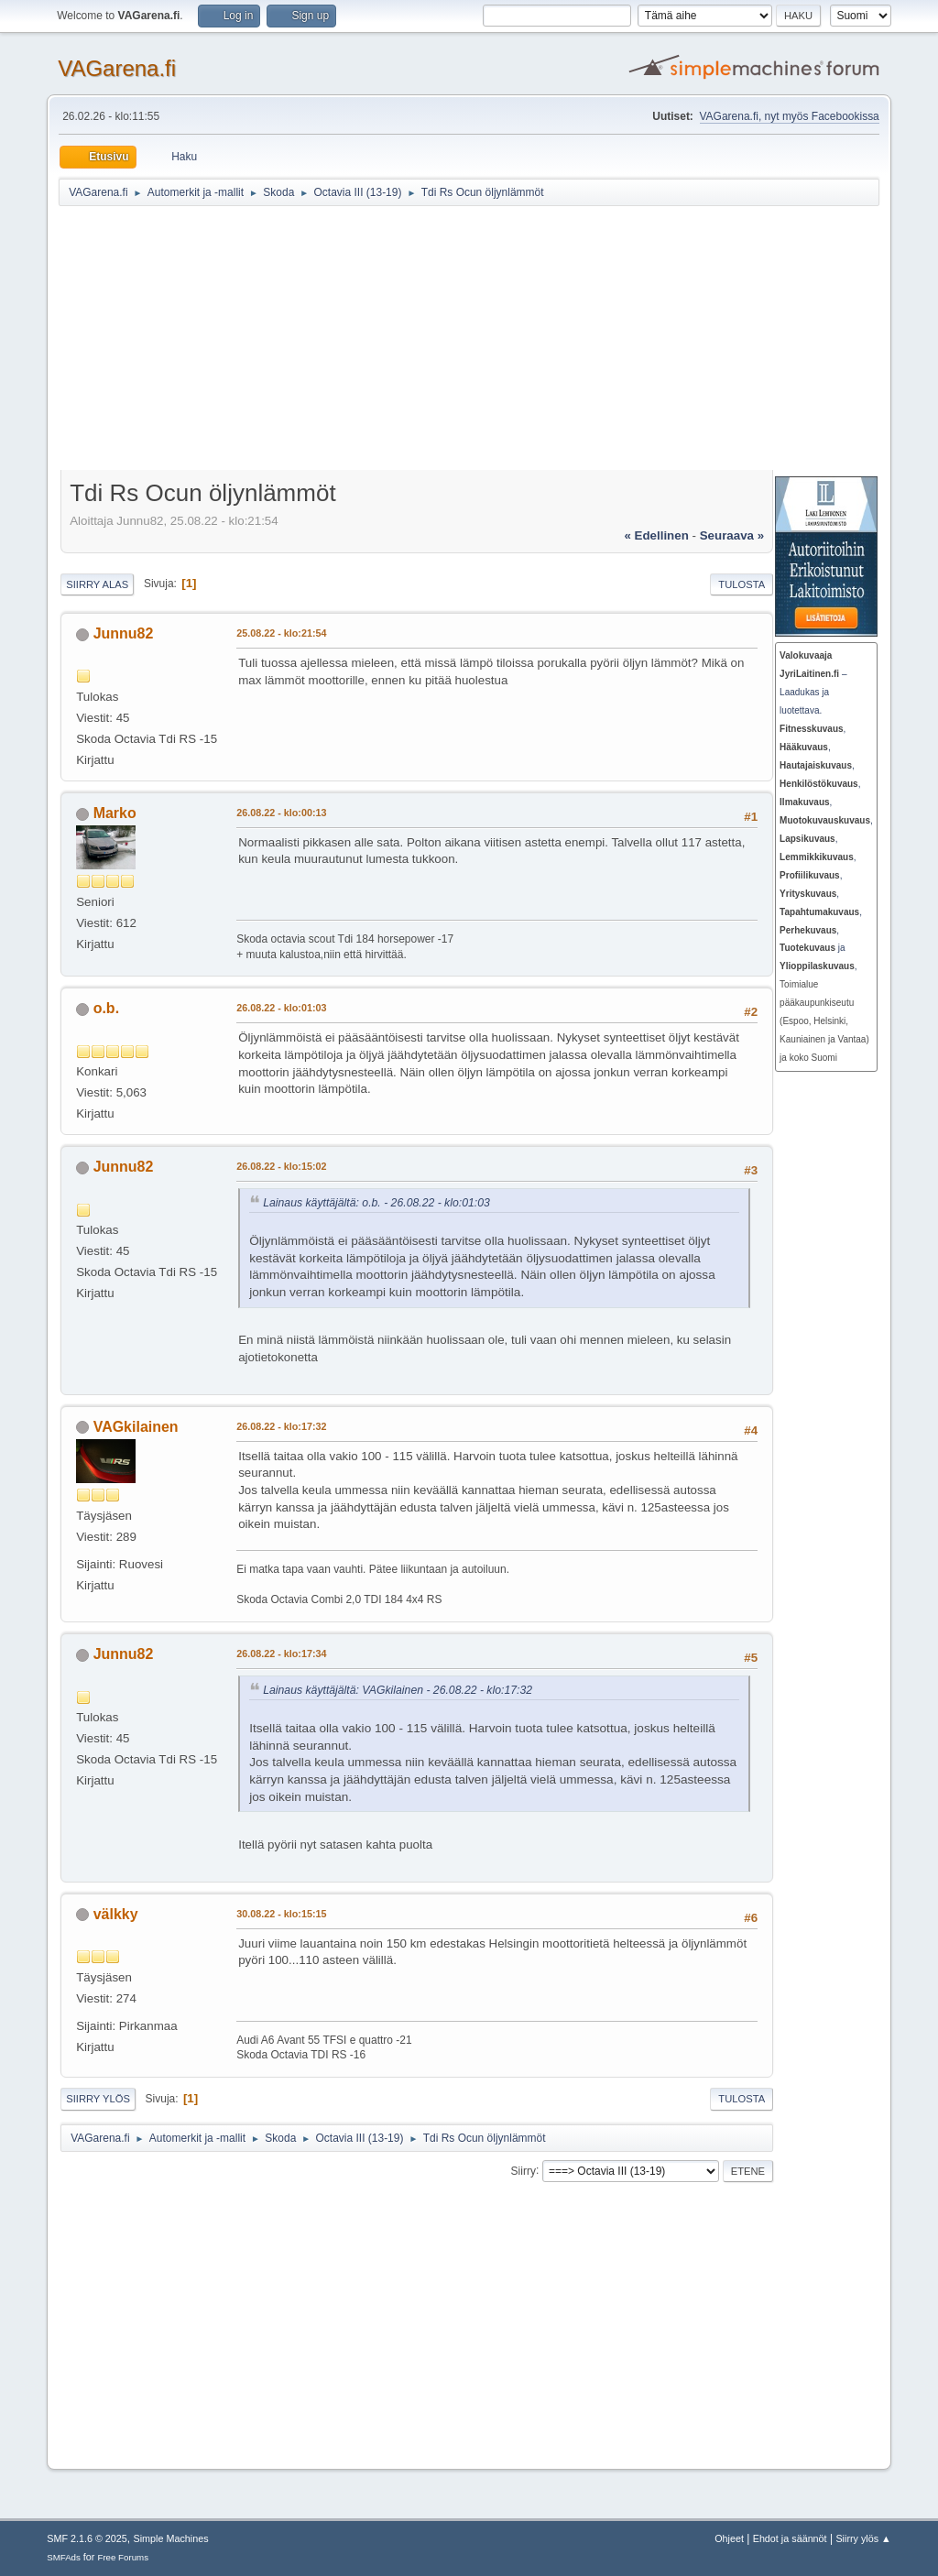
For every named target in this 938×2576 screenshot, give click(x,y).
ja (812, 948)
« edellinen (656, 535)
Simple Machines (171, 2538)
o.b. (106, 1008)
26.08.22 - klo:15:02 (281, 1166)
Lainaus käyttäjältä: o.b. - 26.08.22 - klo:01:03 (376, 1202)
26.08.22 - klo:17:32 (281, 1426)
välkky (115, 1914)
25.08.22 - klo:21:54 (281, 633)
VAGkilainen (136, 1427)
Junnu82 (123, 633)
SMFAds (64, 2557)
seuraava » (732, 535)
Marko (114, 813)
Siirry (523, 2170)
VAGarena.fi (117, 68)
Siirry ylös (98, 2098)
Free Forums (122, 2557)
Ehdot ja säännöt (790, 2538)
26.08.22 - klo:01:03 (281, 1007)
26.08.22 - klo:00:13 (281, 812)
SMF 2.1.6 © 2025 (87, 2538)
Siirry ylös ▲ (862, 2538)
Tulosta (741, 584)
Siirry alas (97, 584)
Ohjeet (729, 2538)
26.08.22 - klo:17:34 (281, 1653)
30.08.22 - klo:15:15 (281, 1913)
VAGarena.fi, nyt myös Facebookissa (789, 116)
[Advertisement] (498, 341)
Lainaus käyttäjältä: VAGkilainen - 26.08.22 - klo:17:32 (397, 1690)
